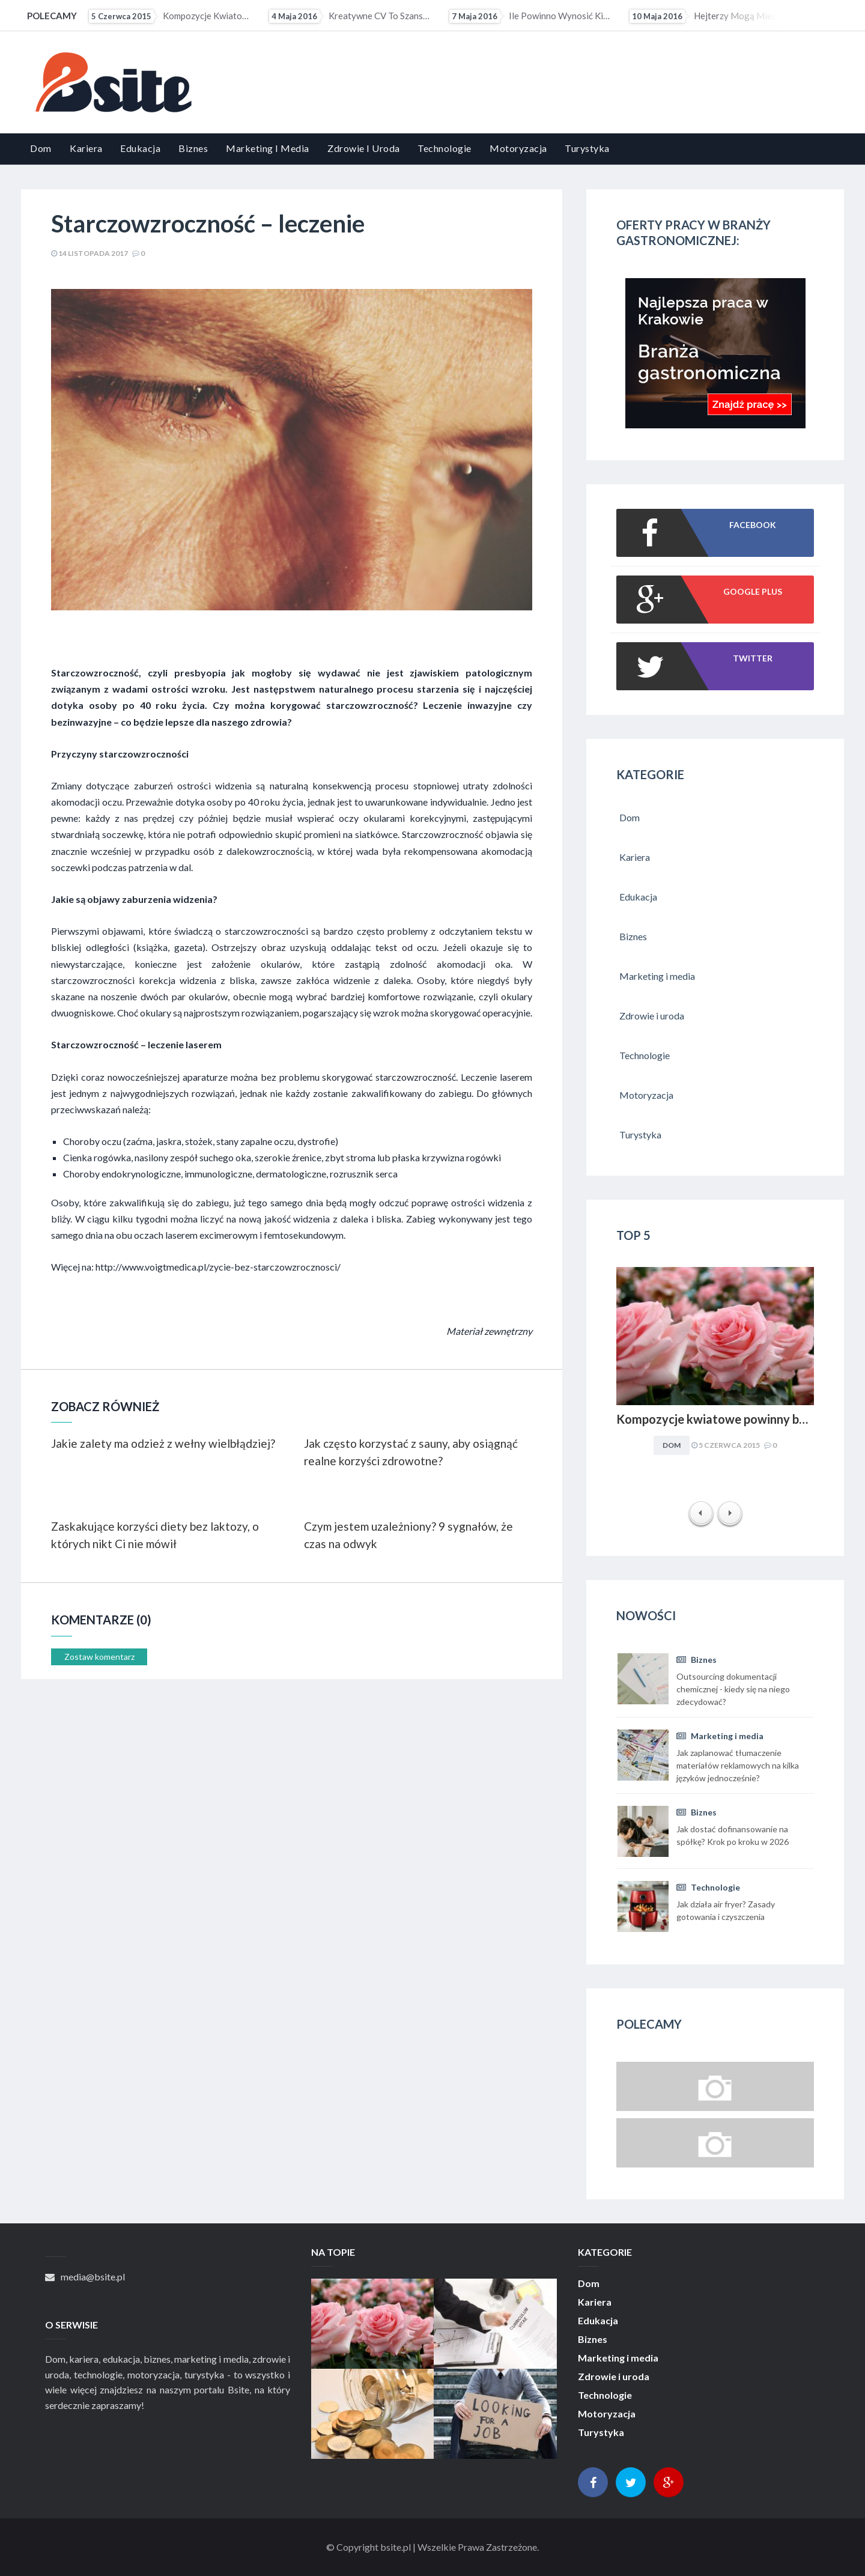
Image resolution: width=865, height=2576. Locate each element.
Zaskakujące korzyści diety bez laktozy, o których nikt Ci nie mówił (155, 1535)
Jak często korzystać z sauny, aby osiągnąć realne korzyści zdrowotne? (411, 1452)
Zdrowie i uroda (363, 148)
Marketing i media (267, 148)
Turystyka (587, 148)
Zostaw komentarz (99, 1656)
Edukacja (140, 148)
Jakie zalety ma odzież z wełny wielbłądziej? (163, 1443)
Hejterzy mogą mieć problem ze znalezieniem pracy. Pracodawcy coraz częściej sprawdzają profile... (711, 16)
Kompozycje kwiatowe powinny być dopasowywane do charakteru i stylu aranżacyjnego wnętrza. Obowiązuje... (170, 16)
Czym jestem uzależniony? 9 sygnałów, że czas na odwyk (408, 1535)
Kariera (86, 148)
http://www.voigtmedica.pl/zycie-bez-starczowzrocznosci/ (218, 1266)
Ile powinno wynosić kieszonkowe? (531, 16)
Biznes (193, 148)
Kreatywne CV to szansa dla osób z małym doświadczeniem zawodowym (350, 16)
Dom (41, 148)
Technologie (444, 148)
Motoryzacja (518, 148)
